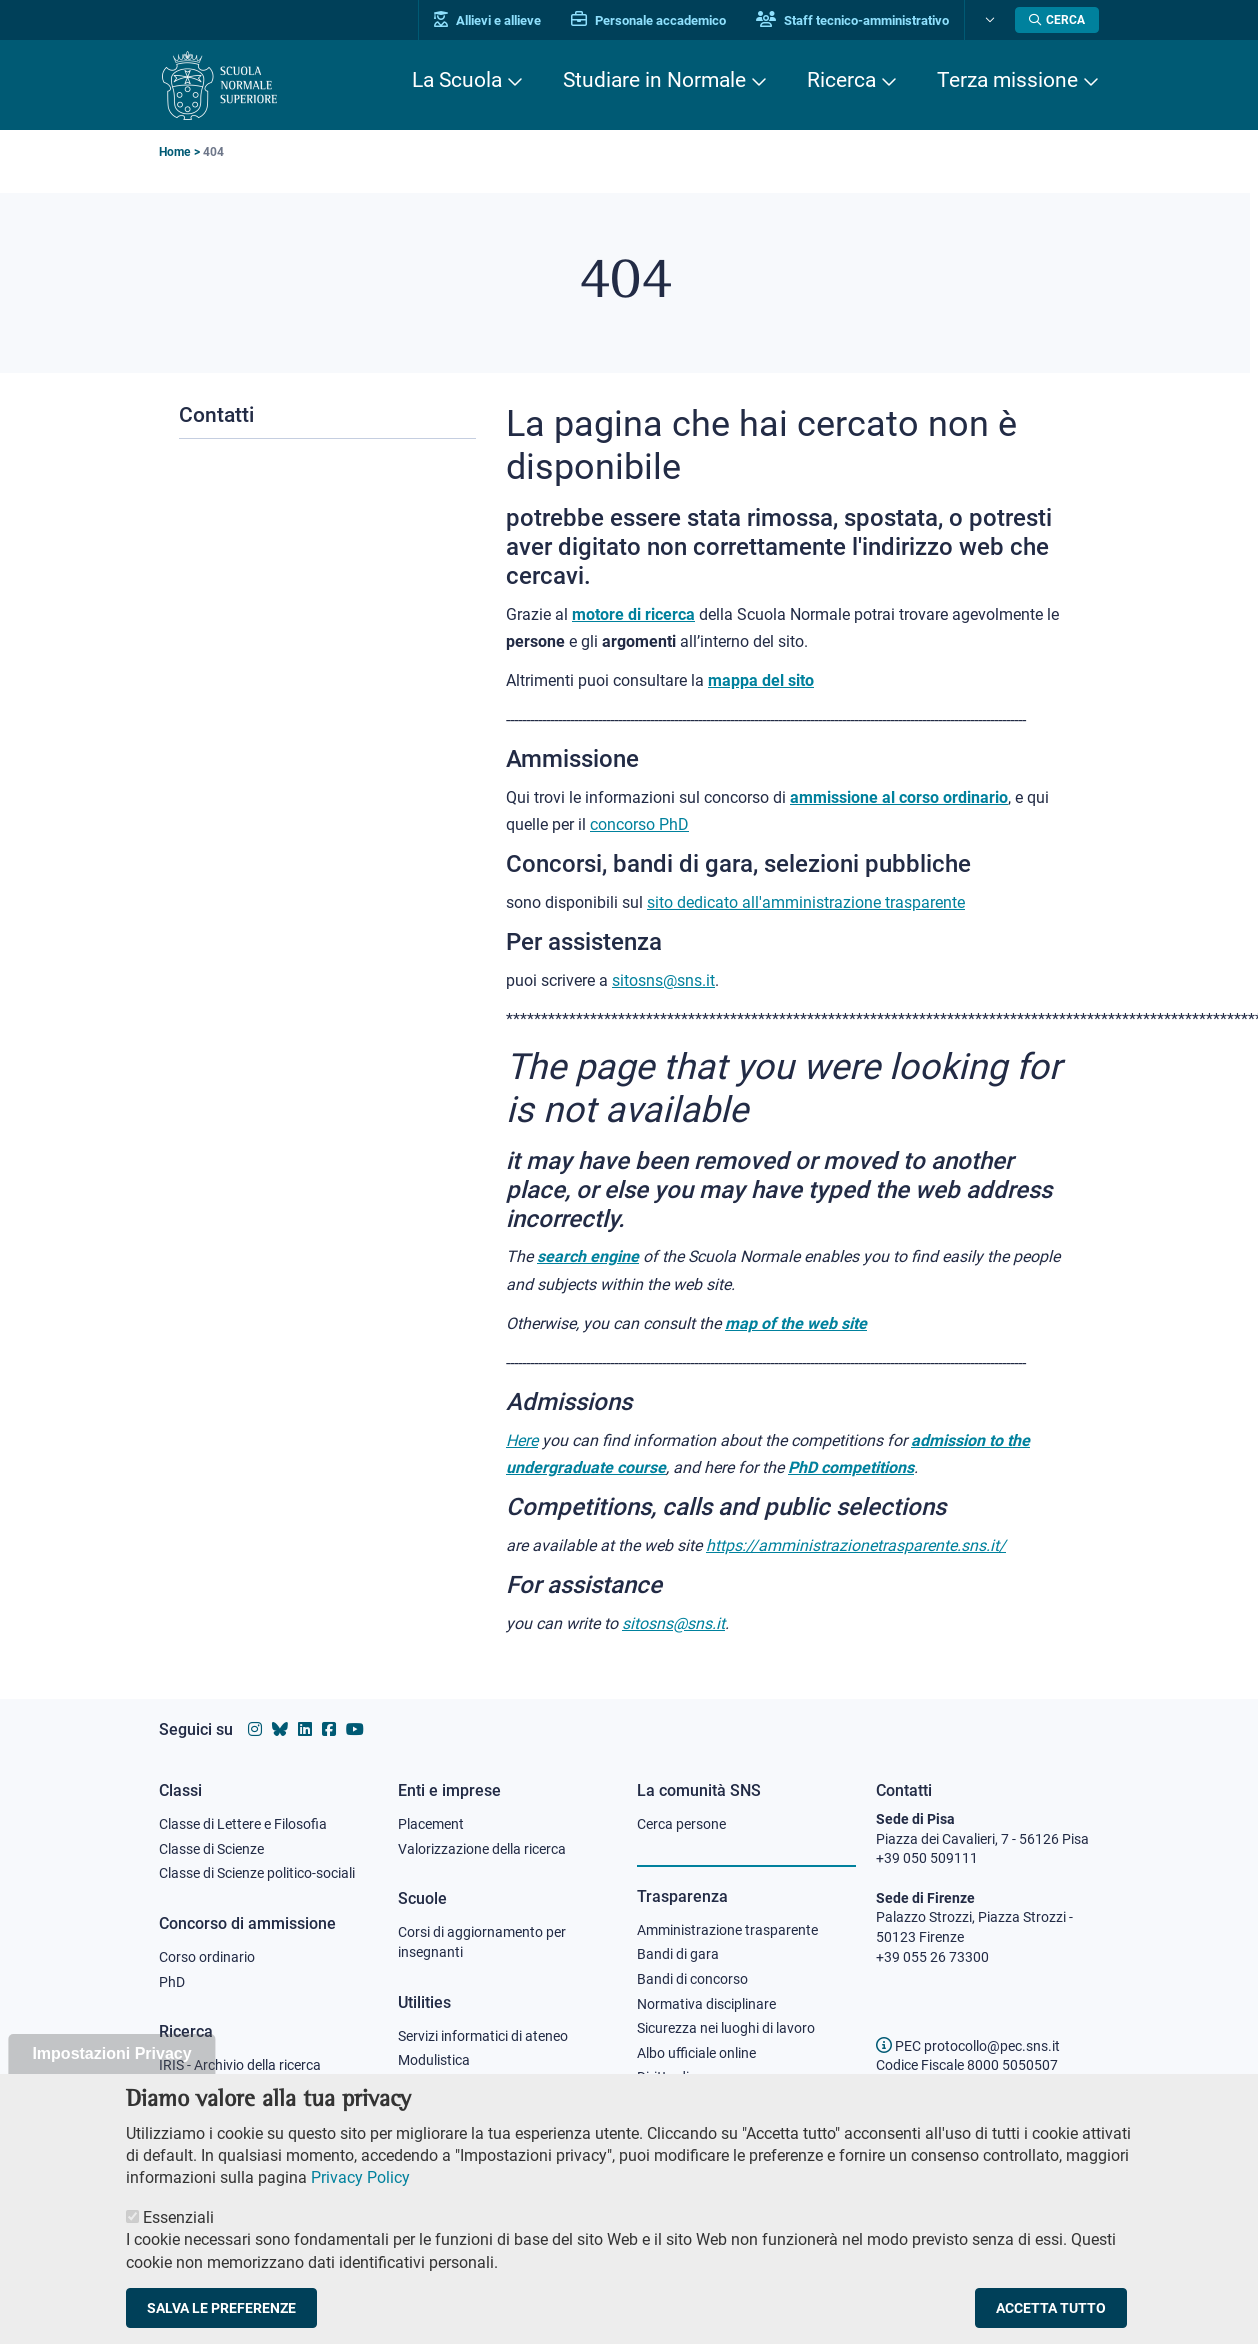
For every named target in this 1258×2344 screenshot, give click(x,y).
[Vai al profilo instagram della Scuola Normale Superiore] (255, 1729)
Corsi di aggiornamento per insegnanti (482, 1942)
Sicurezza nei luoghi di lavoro (726, 2028)
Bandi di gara (678, 1954)
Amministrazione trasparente (727, 1930)
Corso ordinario (207, 1957)
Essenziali (178, 2235)
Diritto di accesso (690, 2077)
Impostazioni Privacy (111, 2072)
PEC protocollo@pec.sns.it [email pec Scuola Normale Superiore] (968, 2046)
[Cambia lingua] (987, 20)
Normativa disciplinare (706, 2004)
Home (174, 152)
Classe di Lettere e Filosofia (243, 1824)
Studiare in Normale (654, 80)
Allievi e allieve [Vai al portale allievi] (487, 20)
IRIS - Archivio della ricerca (240, 2065)
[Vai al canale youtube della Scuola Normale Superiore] (355, 1729)
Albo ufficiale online (696, 2053)
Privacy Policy (360, 2196)
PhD (172, 1982)
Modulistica (434, 2060)
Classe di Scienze (211, 1849)
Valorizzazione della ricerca (482, 1849)
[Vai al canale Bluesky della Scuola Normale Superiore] (280, 1729)
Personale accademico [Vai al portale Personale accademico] (648, 20)
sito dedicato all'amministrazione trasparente (806, 902)
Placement (431, 1824)
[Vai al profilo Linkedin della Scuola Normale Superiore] (305, 1729)
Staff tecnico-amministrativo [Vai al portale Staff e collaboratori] (852, 20)
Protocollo (430, 2085)
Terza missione (1007, 80)
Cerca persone (681, 1824)
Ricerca (841, 80)
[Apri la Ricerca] (1057, 20)
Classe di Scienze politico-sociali (257, 1873)
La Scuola (457, 80)
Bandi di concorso (692, 1979)
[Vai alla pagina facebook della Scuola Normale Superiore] (329, 1729)
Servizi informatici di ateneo (483, 2036)
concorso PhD (639, 824)
